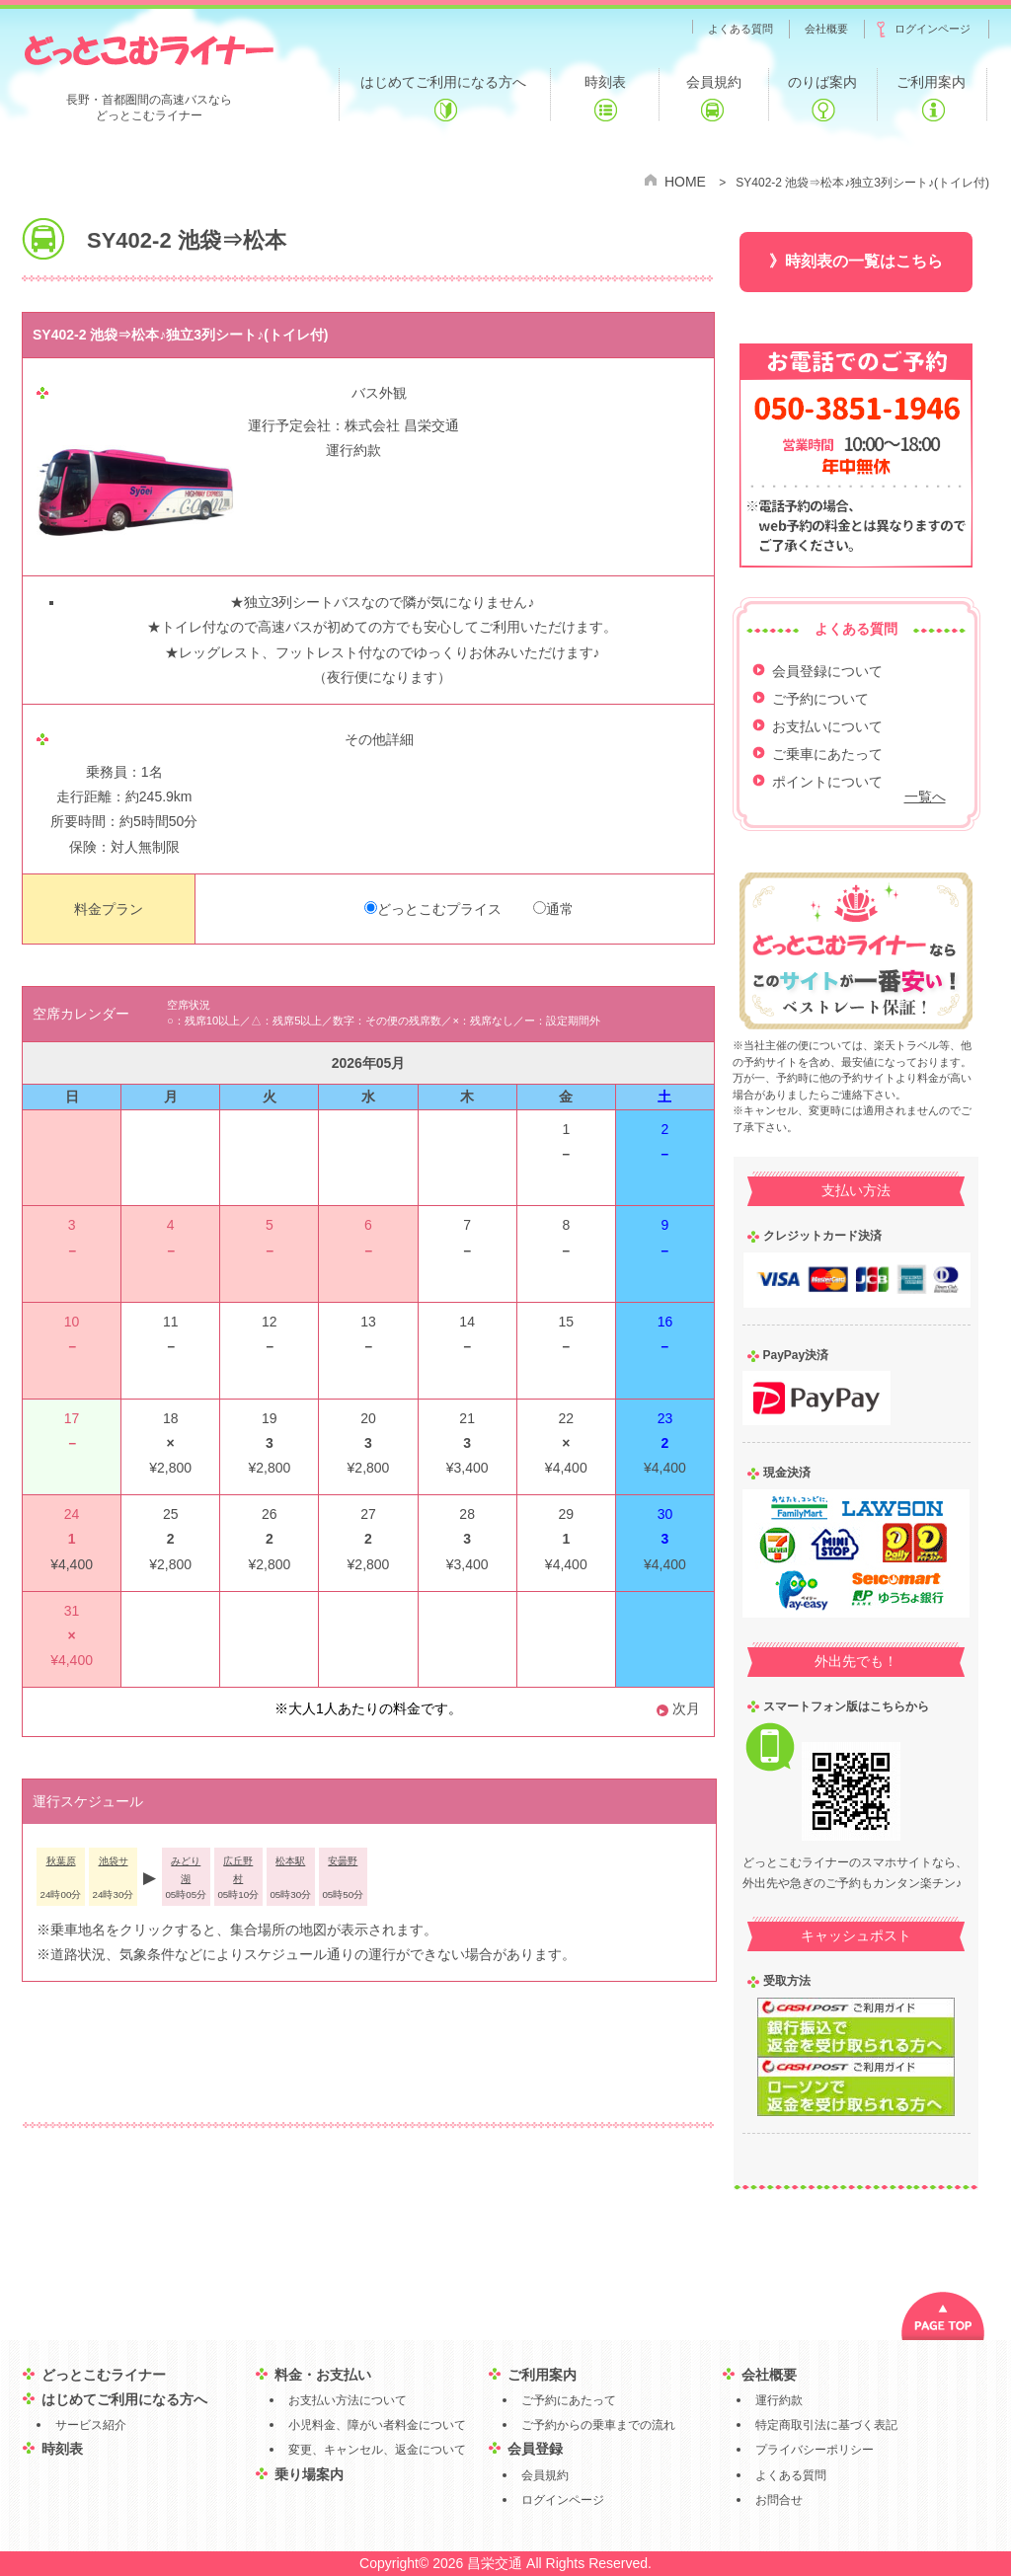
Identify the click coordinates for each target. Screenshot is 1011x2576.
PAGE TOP (942, 2316)
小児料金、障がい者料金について (377, 2425)
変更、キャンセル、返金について (377, 2450)
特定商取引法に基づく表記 (826, 2425)
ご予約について (820, 699)
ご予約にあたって (568, 2400)
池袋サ (113, 1861)
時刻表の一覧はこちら (864, 261)
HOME (685, 181)
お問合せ (779, 2500)
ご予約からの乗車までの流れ (598, 2425)
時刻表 (62, 2449)
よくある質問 (790, 2475)
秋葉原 (61, 1861)
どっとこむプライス (439, 909)
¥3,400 (467, 1468)
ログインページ (562, 2500)
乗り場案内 (309, 2474)
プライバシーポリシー (814, 2450)
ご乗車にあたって (827, 754)
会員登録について (827, 671)
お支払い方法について (347, 2400)
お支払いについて (827, 726)
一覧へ (925, 796)
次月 (686, 1708)
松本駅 (290, 1861)
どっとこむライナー (148, 49)
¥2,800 (269, 1468)
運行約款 (353, 450)
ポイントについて (827, 782)
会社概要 (769, 2375)
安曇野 (342, 1861)
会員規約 (545, 2475)
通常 (560, 909)
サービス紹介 (90, 2425)
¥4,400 (665, 1468)
